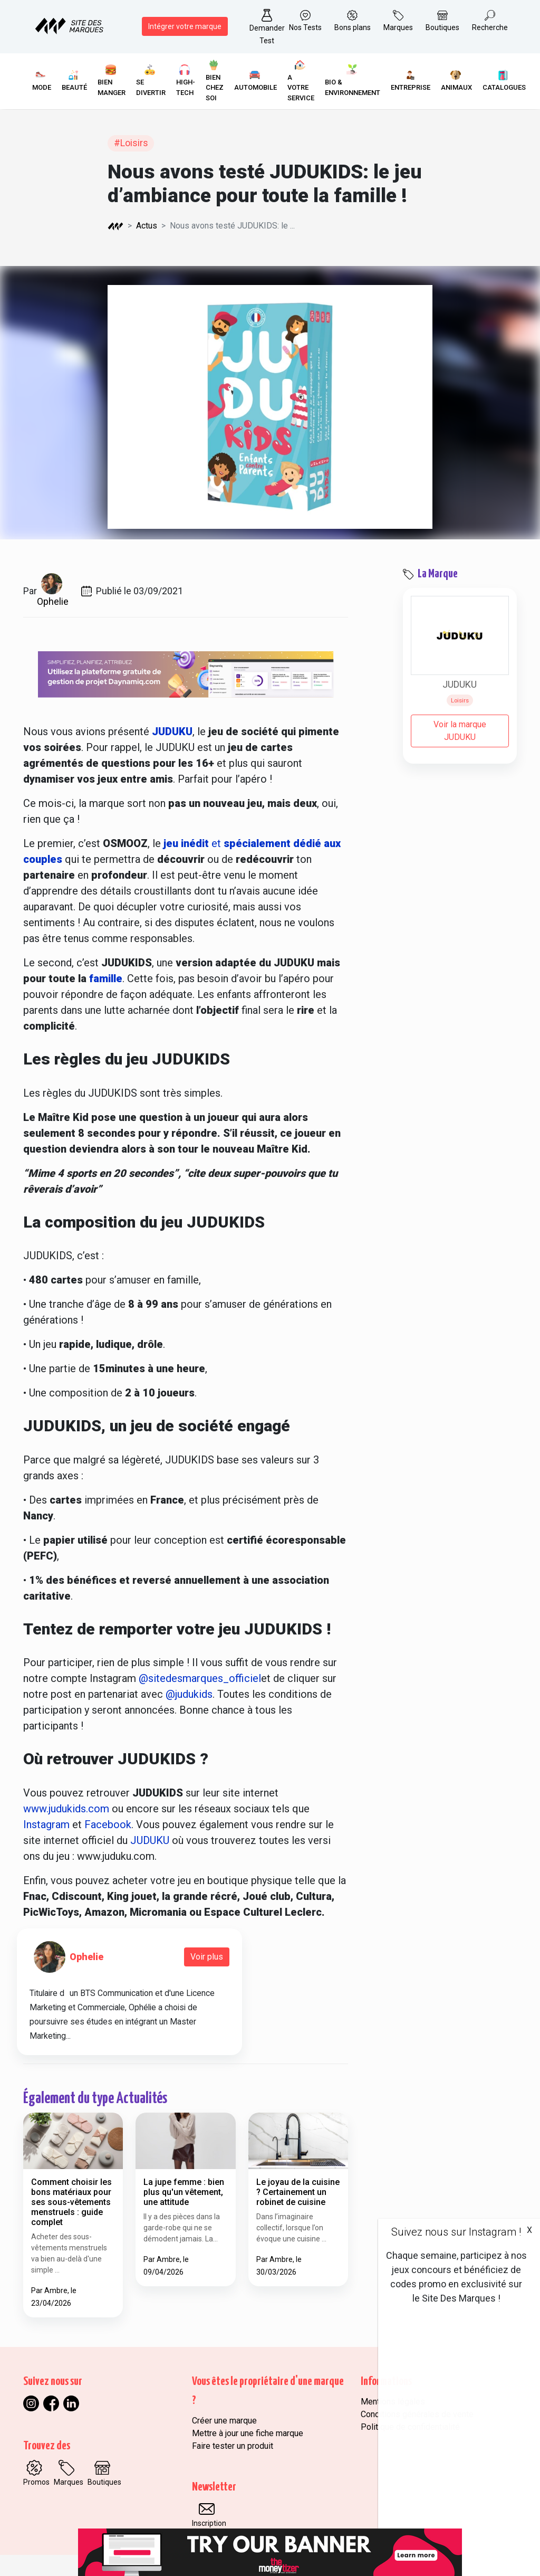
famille (105, 978)
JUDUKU (149, 1840)
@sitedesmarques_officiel (200, 1678)
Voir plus (206, 1957)
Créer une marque (224, 2421)
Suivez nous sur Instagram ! (456, 2232)
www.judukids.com (67, 1808)
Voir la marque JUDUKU (459, 730)
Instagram (47, 1824)
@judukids (189, 1694)
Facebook (107, 1824)
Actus (146, 226)
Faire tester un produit (232, 2446)
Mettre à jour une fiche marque (247, 2433)
